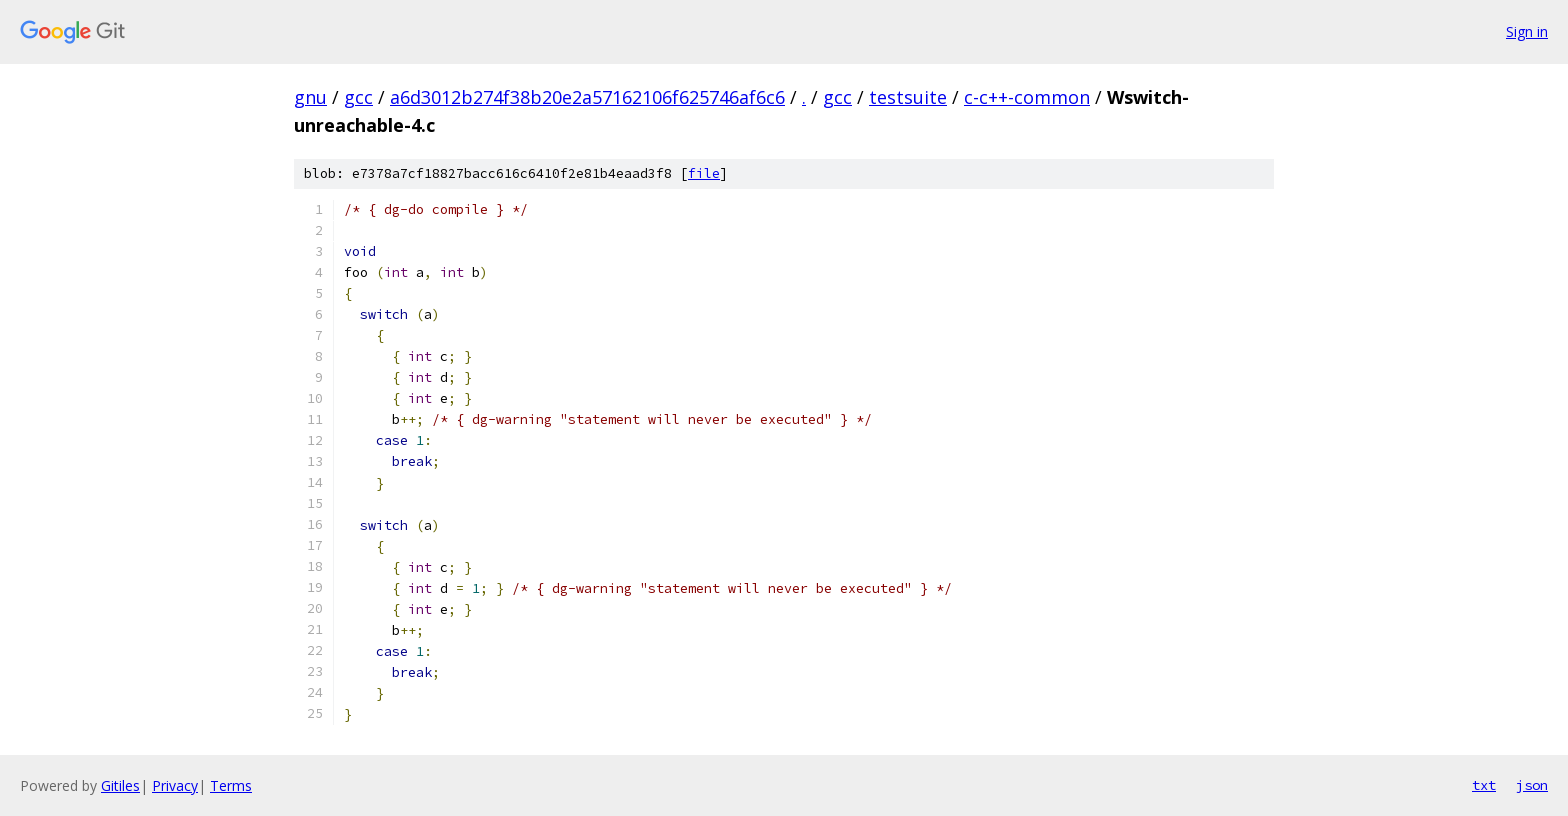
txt (1484, 785)
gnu (310, 97)
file (704, 173)
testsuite (908, 97)
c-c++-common (1027, 97)
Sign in (1527, 31)
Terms (231, 785)
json (1532, 785)
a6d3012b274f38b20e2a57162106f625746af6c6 (587, 97)
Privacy (175, 785)
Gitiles (120, 785)
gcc (358, 97)
